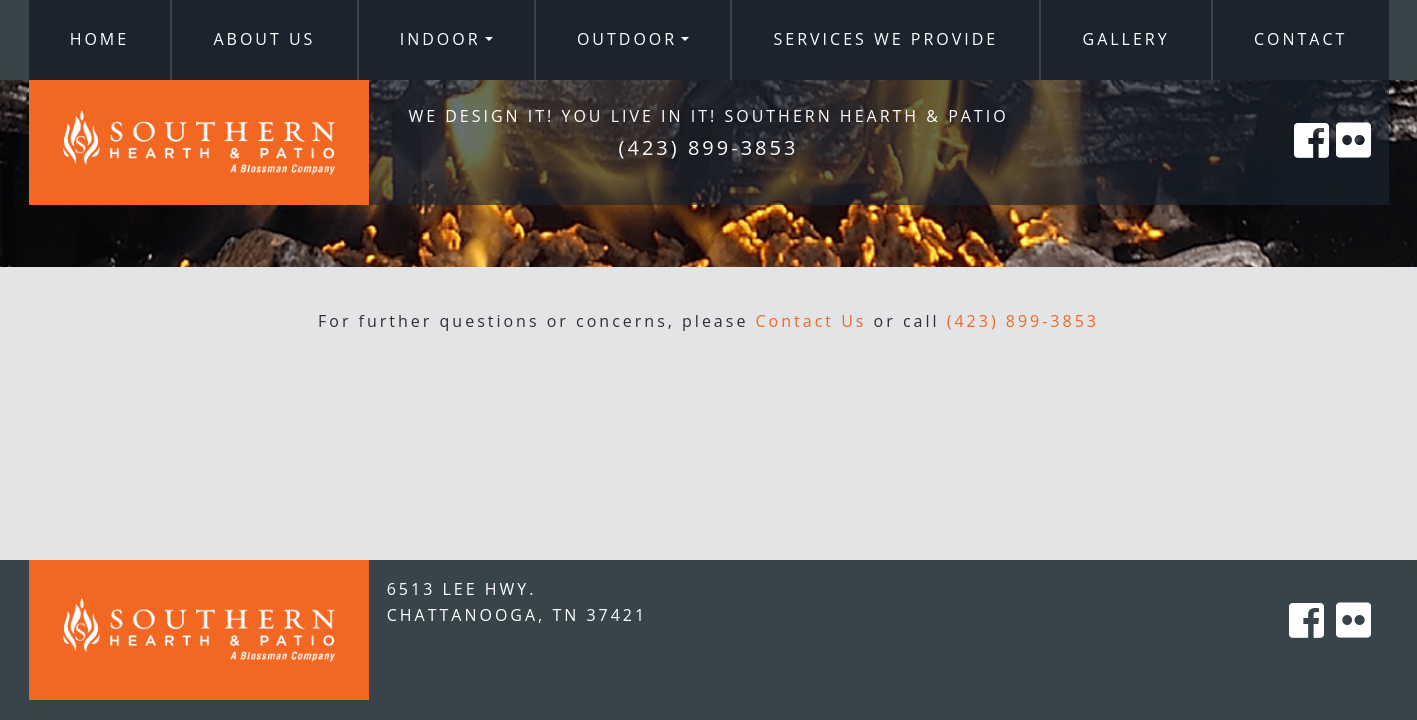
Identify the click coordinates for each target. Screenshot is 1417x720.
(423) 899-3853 (1023, 321)
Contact (1300, 39)
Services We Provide (886, 39)
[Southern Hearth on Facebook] (1313, 162)
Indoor (440, 39)
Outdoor (627, 39)
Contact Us (811, 321)
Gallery (1126, 39)
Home (100, 39)
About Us (264, 39)
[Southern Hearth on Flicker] (1355, 162)
